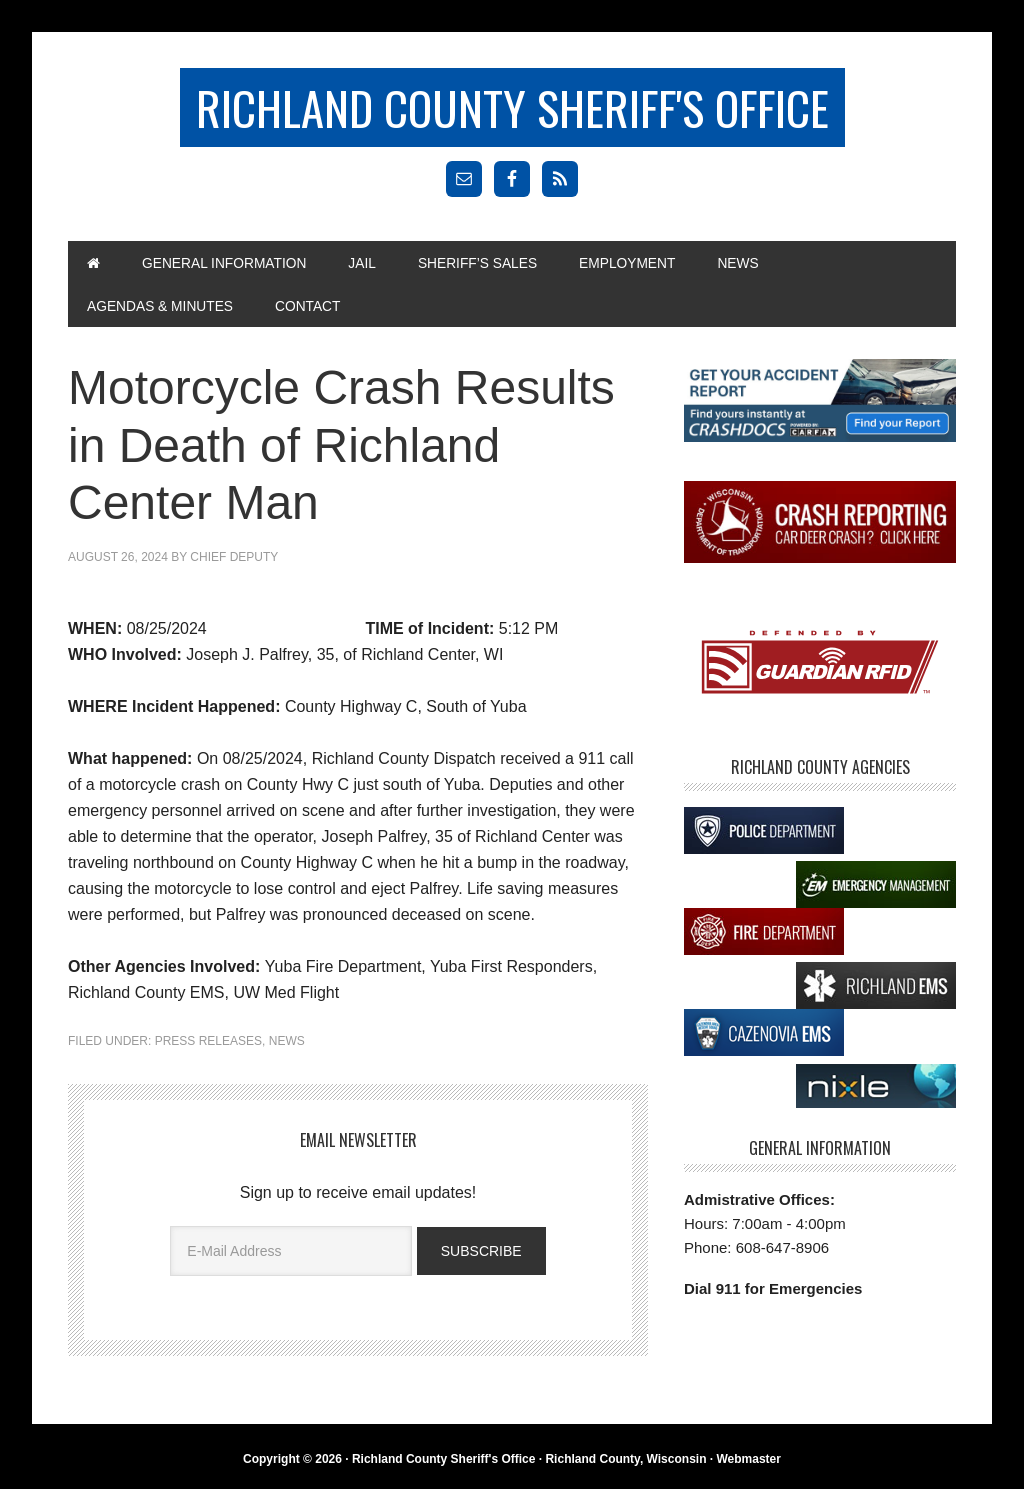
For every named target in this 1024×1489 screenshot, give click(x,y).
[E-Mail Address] (291, 1254)
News (287, 1045)
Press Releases (208, 1045)
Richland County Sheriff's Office (512, 107)
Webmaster (748, 1462)
